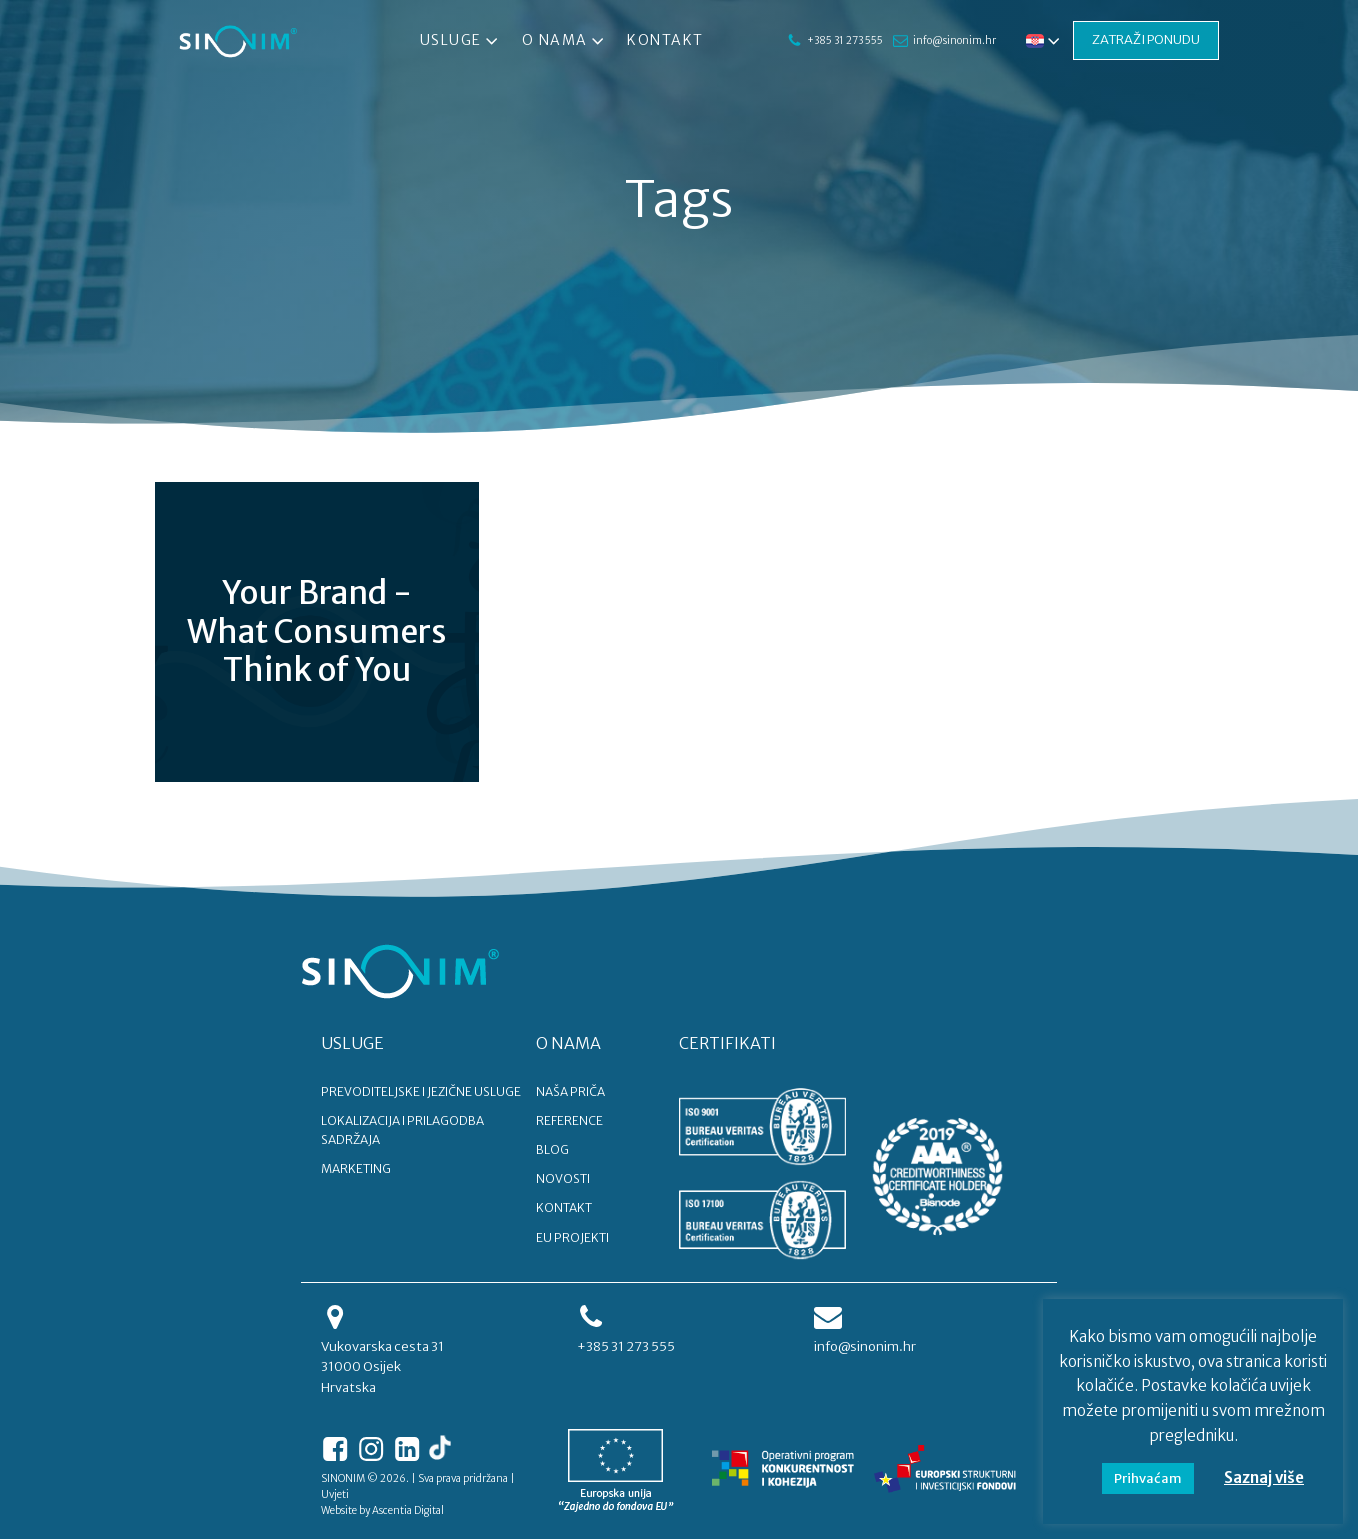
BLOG (552, 1149)
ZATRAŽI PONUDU (1146, 39)
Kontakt (665, 40)
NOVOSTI (563, 1178)
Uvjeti (335, 1494)
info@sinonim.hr (953, 40)
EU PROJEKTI (572, 1237)
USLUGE (352, 1043)
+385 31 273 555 (844, 40)
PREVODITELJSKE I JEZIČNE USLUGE (421, 1091)
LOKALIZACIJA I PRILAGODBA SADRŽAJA (402, 1130)
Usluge (461, 41)
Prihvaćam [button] (1148, 1478)
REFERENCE (569, 1120)
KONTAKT (564, 1207)
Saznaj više (1264, 1477)
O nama (564, 41)
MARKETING (356, 1168)
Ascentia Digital (408, 1510)
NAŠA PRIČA (570, 1091)
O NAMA (568, 1043)
